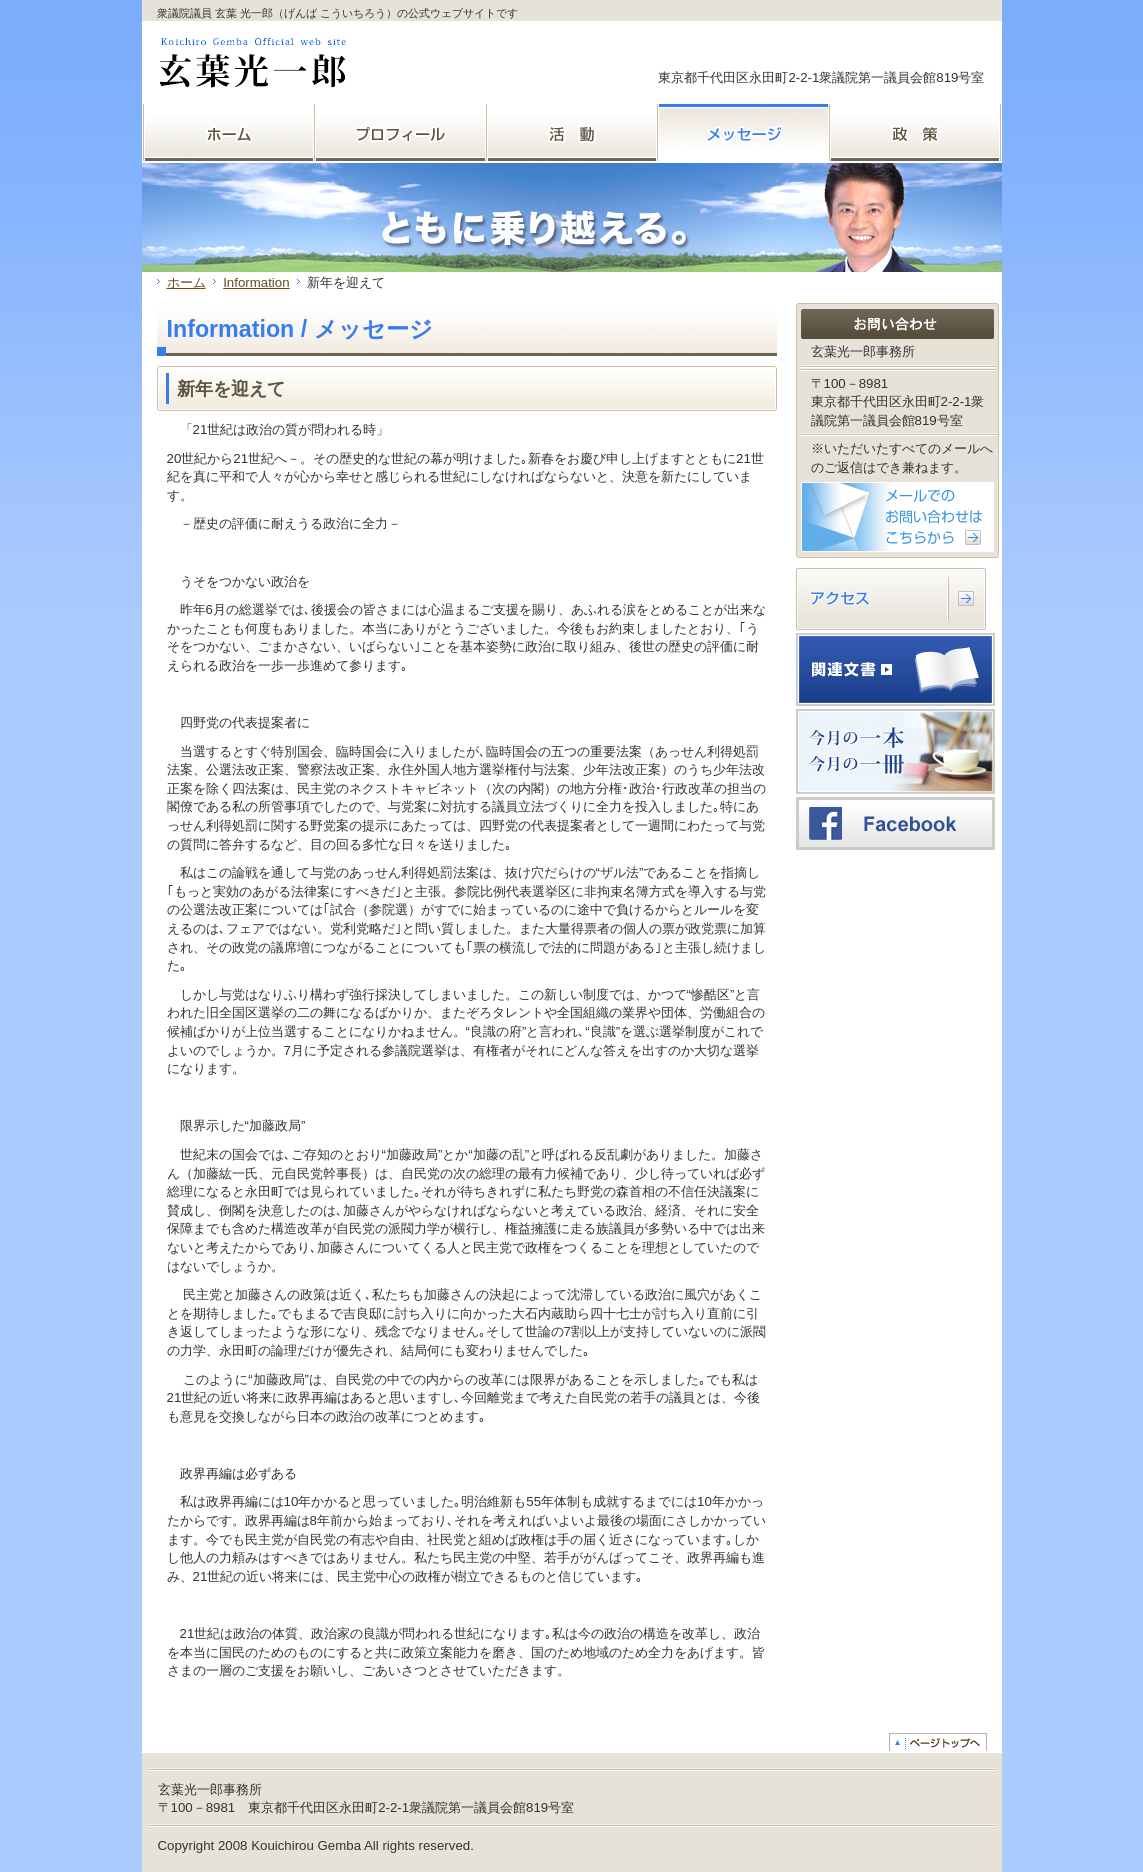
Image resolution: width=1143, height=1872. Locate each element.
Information (256, 282)
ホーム (186, 282)
